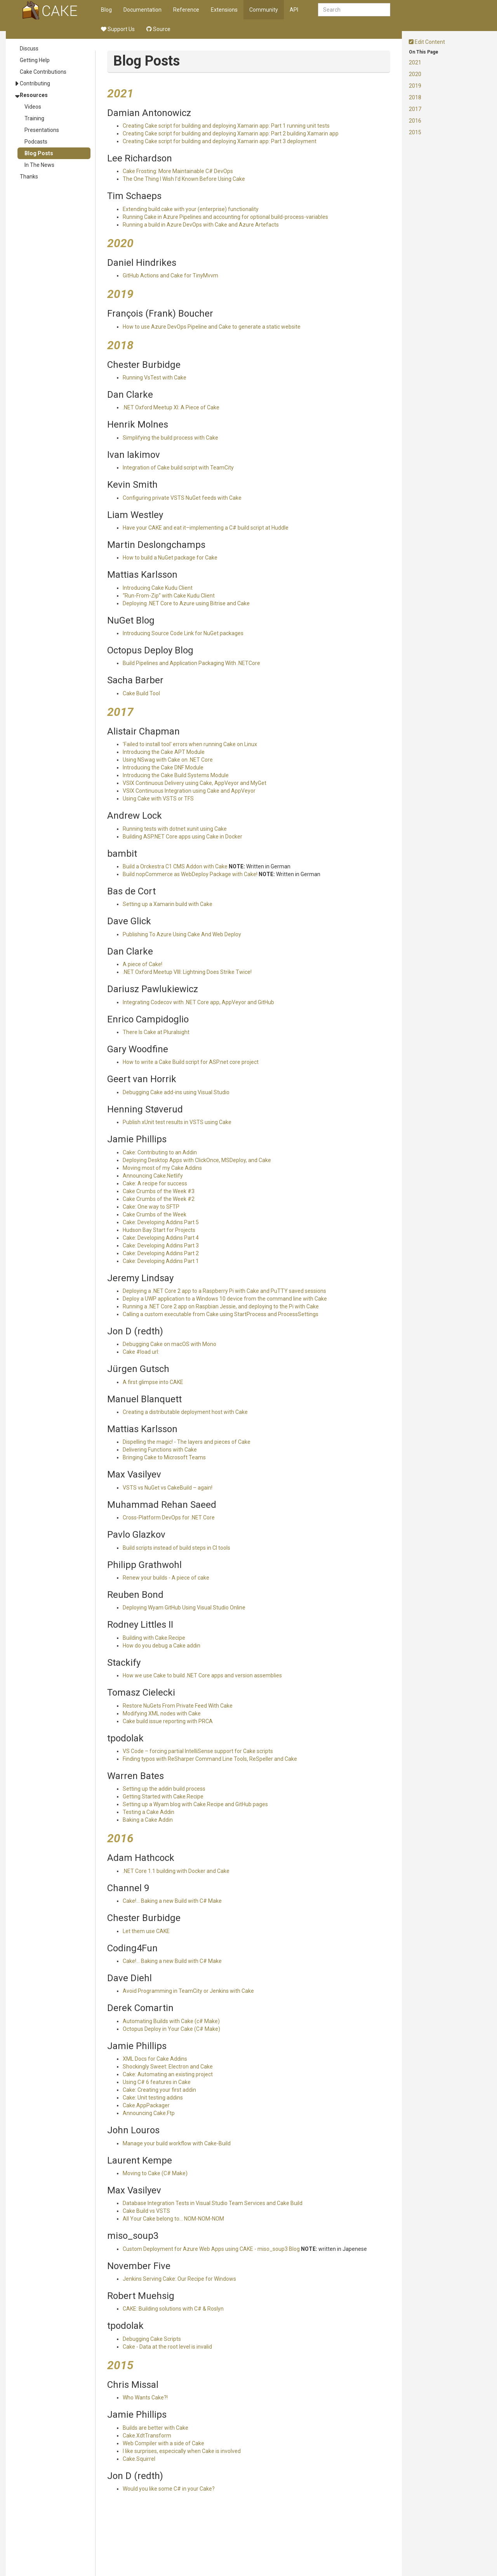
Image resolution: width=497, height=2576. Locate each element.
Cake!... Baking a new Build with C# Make (172, 1901)
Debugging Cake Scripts (152, 2339)
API (294, 10)
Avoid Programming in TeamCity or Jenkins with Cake (188, 1991)
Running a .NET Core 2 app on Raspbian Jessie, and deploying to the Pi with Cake (221, 1306)
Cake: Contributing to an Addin (160, 1152)
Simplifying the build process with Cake (170, 438)
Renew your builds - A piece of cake (166, 1578)
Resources (34, 95)
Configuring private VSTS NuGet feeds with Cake (182, 498)
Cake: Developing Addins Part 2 (161, 1253)
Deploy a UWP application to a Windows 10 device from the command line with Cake (225, 1299)
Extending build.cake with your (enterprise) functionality (191, 209)
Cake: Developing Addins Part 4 (161, 1238)
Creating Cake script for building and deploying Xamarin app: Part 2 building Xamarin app (231, 133)
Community (263, 10)
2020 (415, 74)
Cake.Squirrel (139, 2459)
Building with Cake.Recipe (154, 1638)
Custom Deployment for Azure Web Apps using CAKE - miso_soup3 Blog (211, 2249)
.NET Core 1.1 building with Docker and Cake (176, 1871)
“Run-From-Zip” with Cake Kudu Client (169, 595)
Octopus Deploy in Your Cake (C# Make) (171, 2029)
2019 (415, 86)
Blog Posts (38, 153)
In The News (39, 165)
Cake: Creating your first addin (159, 2090)
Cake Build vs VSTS (146, 2211)
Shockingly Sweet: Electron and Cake (168, 2066)
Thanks (29, 176)
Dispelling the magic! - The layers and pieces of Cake (186, 1442)
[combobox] (354, 9)
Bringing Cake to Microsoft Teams (164, 1457)
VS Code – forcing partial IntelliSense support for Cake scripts (198, 1751)
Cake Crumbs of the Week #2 (159, 1199)
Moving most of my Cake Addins (162, 1168)
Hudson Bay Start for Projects (159, 1230)
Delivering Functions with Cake (160, 1450)
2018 (415, 97)
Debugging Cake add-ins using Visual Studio (176, 1092)
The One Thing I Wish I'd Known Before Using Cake (184, 179)
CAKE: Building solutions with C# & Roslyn (173, 2309)
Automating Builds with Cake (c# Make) (171, 2021)
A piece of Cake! (142, 964)
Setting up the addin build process (164, 1789)
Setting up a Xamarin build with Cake (167, 904)
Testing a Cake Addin (148, 1812)
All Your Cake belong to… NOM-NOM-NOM (173, 2219)
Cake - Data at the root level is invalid (167, 2347)
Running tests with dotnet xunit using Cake (175, 829)
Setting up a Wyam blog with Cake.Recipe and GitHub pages (195, 1804)
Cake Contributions (43, 72)
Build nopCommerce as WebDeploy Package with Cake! (190, 874)
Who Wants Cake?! (145, 2397)
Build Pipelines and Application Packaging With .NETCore (191, 663)
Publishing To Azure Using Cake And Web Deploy (182, 934)
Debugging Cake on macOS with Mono (169, 1344)
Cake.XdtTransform (147, 2435)
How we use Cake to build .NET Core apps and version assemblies (202, 1675)
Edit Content (427, 42)
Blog (106, 10)
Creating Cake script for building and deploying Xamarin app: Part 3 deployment (219, 141)
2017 (415, 109)
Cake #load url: (141, 1352)
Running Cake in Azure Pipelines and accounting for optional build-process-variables (225, 217)
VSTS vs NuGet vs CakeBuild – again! (167, 1488)
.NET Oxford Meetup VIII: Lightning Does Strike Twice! (187, 972)
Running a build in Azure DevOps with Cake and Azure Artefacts (201, 225)
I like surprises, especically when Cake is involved (182, 2451)
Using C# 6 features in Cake (157, 2082)
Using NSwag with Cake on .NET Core (168, 760)
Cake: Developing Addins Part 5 (161, 1222)
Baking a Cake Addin (148, 1820)
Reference (186, 10)
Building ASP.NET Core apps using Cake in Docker (182, 836)
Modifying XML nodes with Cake (162, 1713)
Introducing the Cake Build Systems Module (176, 775)
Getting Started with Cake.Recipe (163, 1796)
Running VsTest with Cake (154, 377)
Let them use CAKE (146, 1931)
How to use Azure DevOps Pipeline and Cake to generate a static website (212, 327)
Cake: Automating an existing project (168, 2074)
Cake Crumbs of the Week (154, 1214)
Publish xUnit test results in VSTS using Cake (177, 1122)
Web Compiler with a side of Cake (163, 2443)
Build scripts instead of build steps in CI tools (176, 1548)
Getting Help (35, 60)
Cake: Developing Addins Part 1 (161, 1261)
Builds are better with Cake (155, 2428)
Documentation (142, 10)
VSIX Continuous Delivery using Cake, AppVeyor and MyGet (194, 783)
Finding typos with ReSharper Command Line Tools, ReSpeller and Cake (210, 1759)
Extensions (224, 10)
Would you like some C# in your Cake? (169, 2489)
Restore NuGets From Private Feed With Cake (178, 1706)
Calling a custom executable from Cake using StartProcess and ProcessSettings (220, 1314)
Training (34, 118)
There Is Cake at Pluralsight (156, 1032)
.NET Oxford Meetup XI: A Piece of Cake (171, 407)
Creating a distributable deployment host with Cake (185, 1412)
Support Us (118, 29)
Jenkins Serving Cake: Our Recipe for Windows (179, 2279)
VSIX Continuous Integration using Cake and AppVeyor (189, 791)
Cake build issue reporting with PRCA (168, 1721)
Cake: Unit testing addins (153, 2097)
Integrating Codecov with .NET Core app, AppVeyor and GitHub (198, 1002)
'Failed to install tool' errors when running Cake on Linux (190, 744)
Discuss (29, 48)
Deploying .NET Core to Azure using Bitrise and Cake (186, 603)
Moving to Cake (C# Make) (155, 2173)
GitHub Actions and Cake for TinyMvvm (170, 275)
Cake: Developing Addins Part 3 (161, 1245)
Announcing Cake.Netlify (153, 1176)
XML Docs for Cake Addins (155, 2059)
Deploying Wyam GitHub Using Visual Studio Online (184, 1607)
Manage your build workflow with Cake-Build (177, 2143)
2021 (415, 62)
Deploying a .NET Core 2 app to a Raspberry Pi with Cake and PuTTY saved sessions (224, 1291)
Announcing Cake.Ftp (149, 2113)
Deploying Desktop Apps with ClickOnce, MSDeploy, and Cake (197, 1160)
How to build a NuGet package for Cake (170, 557)
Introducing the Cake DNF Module (163, 767)
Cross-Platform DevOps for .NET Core (169, 1517)
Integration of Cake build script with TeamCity (178, 467)
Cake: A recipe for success (155, 1183)
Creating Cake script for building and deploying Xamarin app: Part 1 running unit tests (226, 126)
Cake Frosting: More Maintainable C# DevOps (178, 171)
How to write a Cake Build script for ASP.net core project (191, 1062)
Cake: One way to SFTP (151, 1207)
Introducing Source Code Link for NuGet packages (183, 633)
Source (158, 29)
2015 (415, 132)
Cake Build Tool (141, 693)
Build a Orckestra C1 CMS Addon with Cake (175, 866)
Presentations (41, 130)
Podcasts (35, 142)
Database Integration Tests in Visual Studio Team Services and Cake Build (212, 2203)
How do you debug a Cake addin (161, 1645)
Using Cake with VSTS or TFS (158, 798)
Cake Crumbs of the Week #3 (159, 1191)
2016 (415, 121)
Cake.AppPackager (146, 2105)
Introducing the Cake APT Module (164, 752)
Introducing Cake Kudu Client (158, 588)
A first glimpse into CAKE (153, 1382)
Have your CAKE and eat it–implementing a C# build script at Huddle (205, 528)
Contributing (35, 83)
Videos (32, 107)
